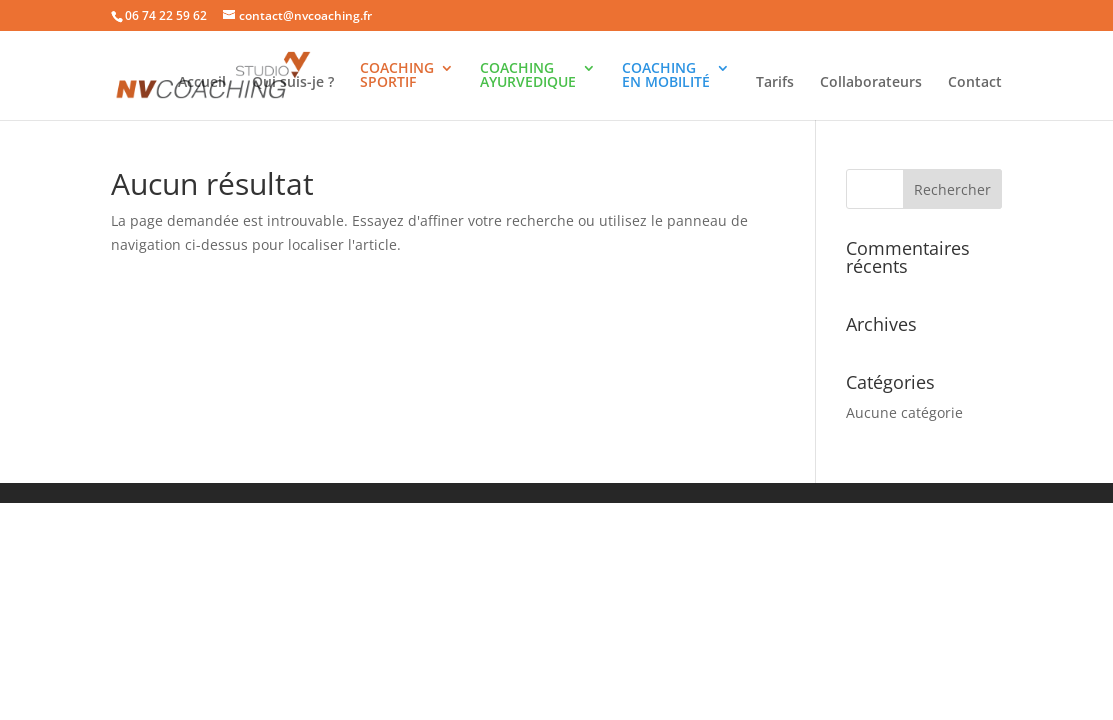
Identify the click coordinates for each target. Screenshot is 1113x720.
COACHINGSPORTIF (397, 76)
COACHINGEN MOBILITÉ (666, 76)
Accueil (202, 83)
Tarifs (775, 83)
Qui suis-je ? (293, 83)
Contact (975, 83)
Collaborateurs (871, 83)
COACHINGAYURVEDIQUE (528, 76)
